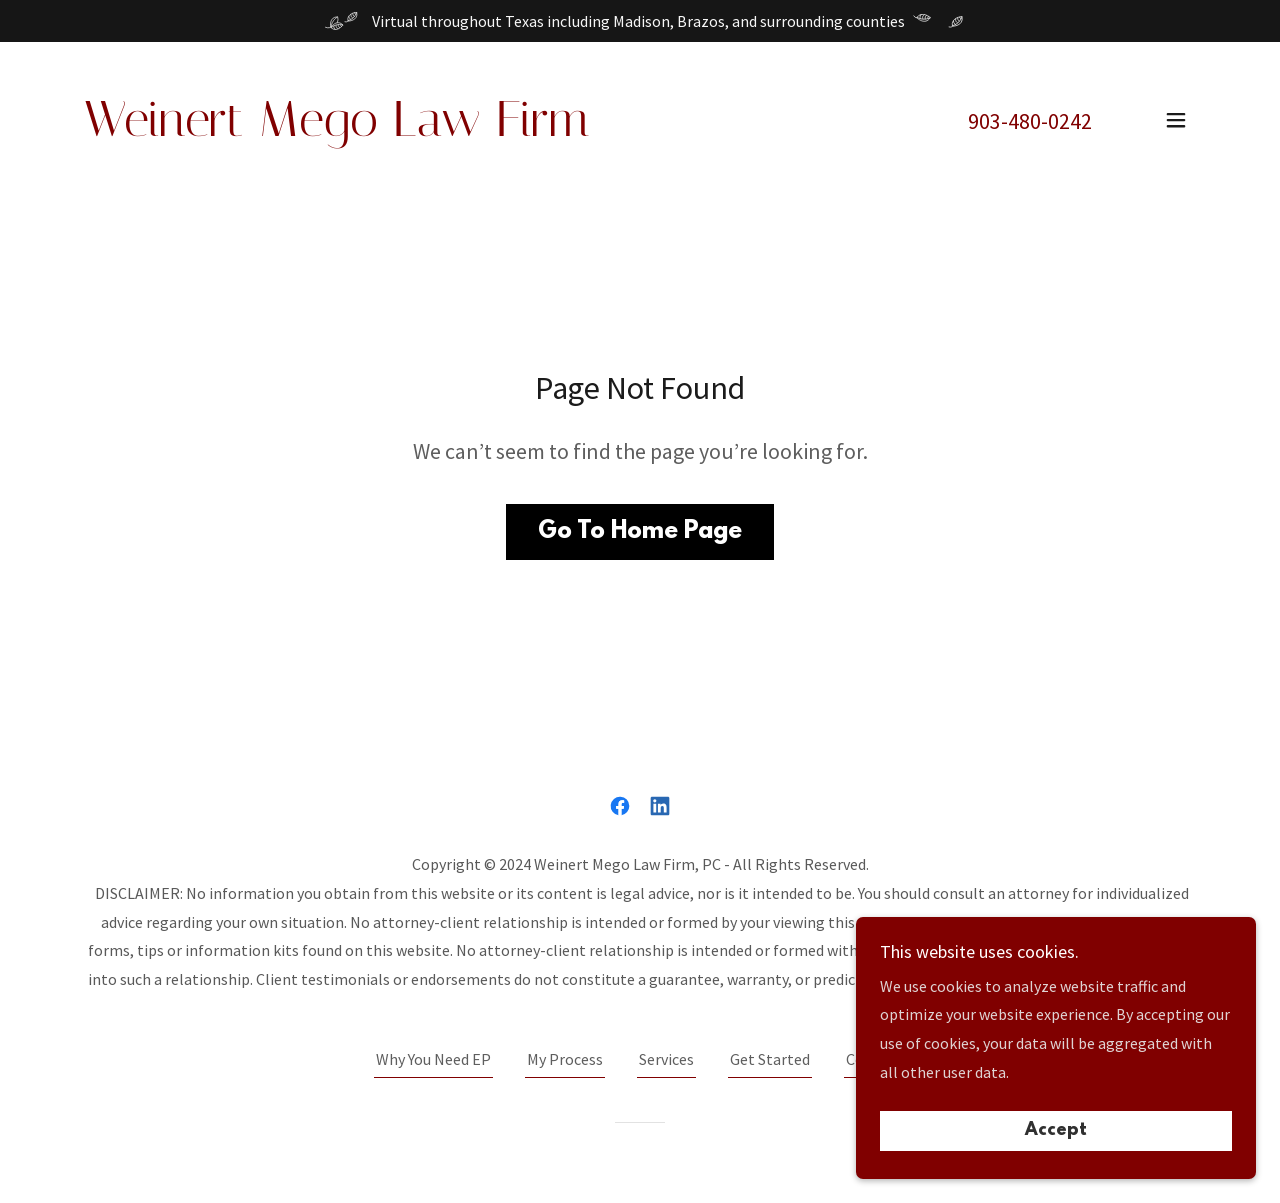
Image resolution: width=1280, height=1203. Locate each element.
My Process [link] (565, 1059)
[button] (1176, 120)
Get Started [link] (770, 1059)
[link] (336, 130)
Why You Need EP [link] (433, 1059)
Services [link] (666, 1059)
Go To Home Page (640, 532)
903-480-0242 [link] (1030, 121)
